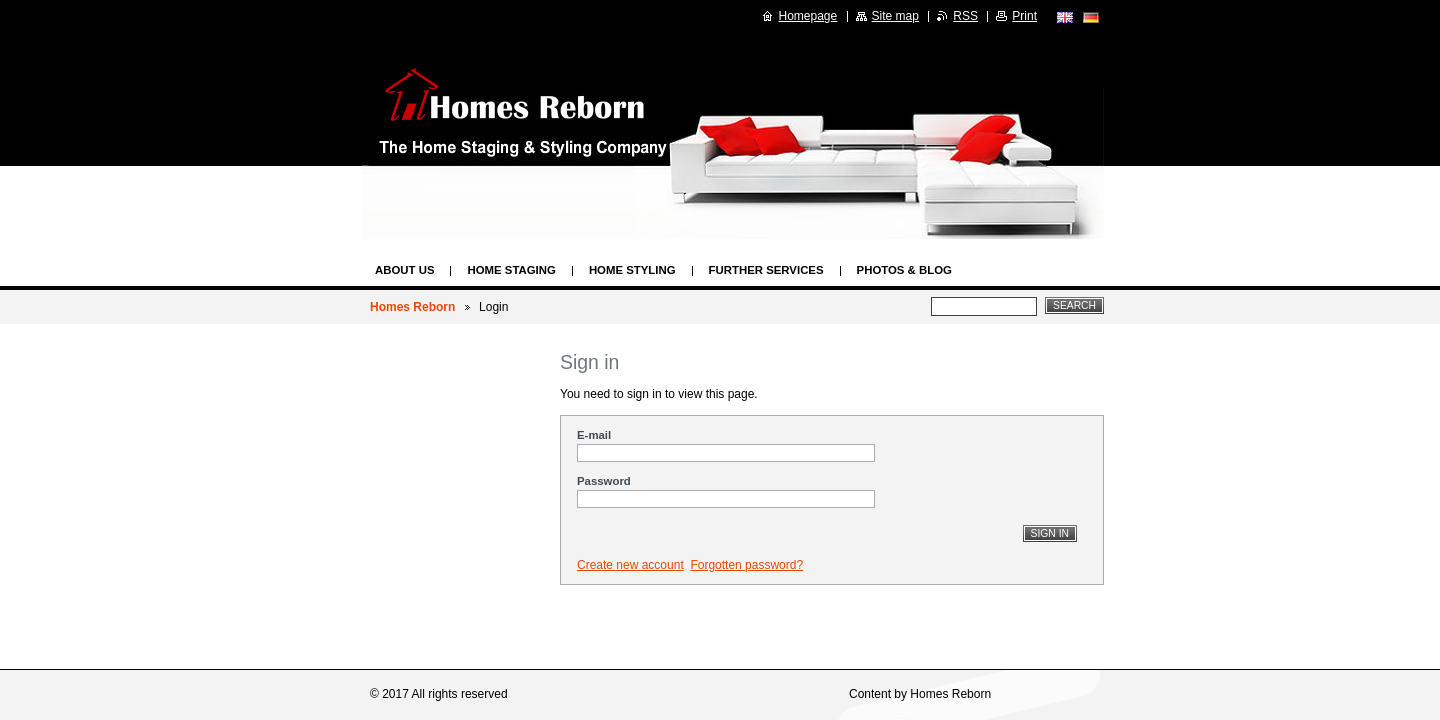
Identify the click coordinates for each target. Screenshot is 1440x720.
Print (1024, 16)
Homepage (808, 16)
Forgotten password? (746, 565)
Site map (895, 16)
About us (404, 270)
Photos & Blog (904, 270)
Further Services (766, 270)
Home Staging (511, 270)
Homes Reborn (412, 307)
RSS (965, 16)
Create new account (630, 565)
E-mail (594, 435)
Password (604, 481)
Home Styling (632, 270)
